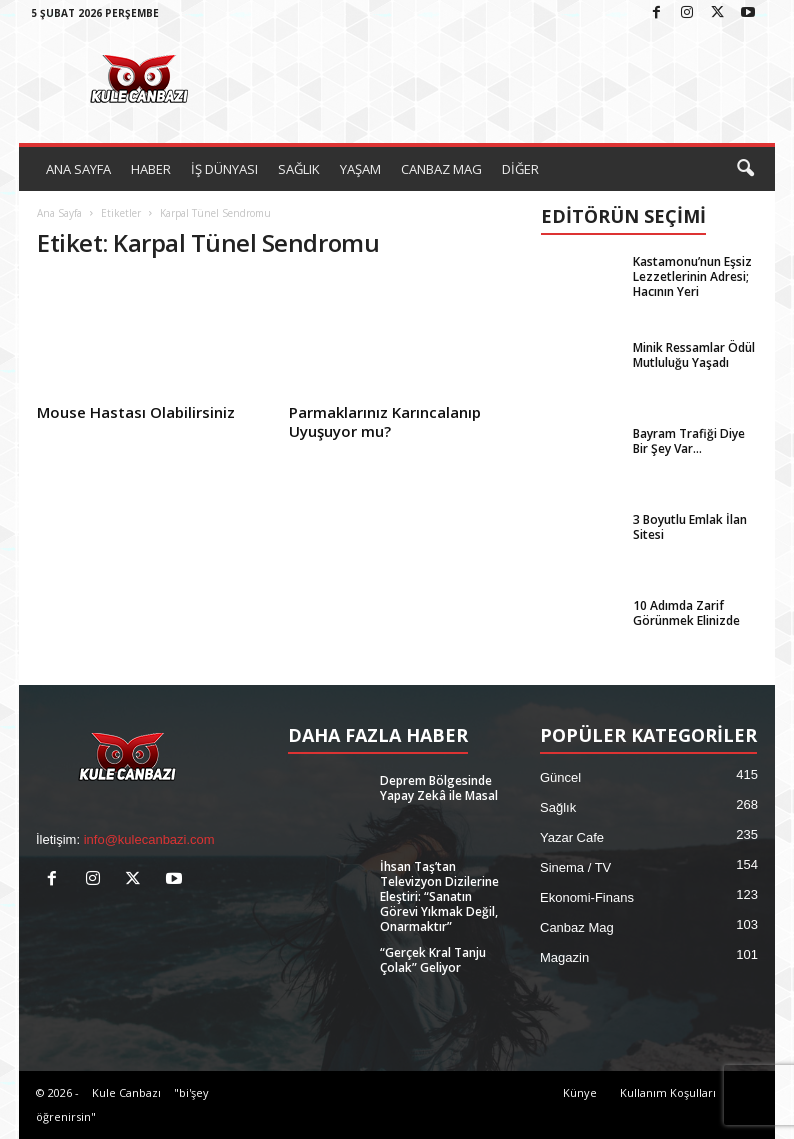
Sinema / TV (575, 867)
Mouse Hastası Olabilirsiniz (136, 412)
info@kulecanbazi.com (149, 839)
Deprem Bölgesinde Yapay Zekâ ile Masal (439, 788)
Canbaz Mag (577, 927)
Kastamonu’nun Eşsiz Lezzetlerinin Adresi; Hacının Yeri (692, 276)
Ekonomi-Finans (587, 897)
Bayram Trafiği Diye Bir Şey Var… (689, 441)
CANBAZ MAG (441, 169)
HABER (151, 169)
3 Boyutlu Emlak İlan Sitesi (690, 527)
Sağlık (558, 807)
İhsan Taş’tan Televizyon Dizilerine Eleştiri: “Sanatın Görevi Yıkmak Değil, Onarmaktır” (439, 896)
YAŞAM (360, 169)
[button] (745, 169)
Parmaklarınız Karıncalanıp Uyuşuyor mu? (385, 421)
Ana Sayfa (59, 213)
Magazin (564, 957)
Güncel (560, 777)
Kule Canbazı (126, 1092)
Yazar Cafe (572, 837)
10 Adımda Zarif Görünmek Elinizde (686, 613)
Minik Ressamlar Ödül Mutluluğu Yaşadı (694, 355)
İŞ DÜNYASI (224, 169)
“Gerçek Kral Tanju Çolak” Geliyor (433, 960)
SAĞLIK (299, 169)
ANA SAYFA (78, 169)
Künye (580, 1092)
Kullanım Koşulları (668, 1092)
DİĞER (520, 169)
